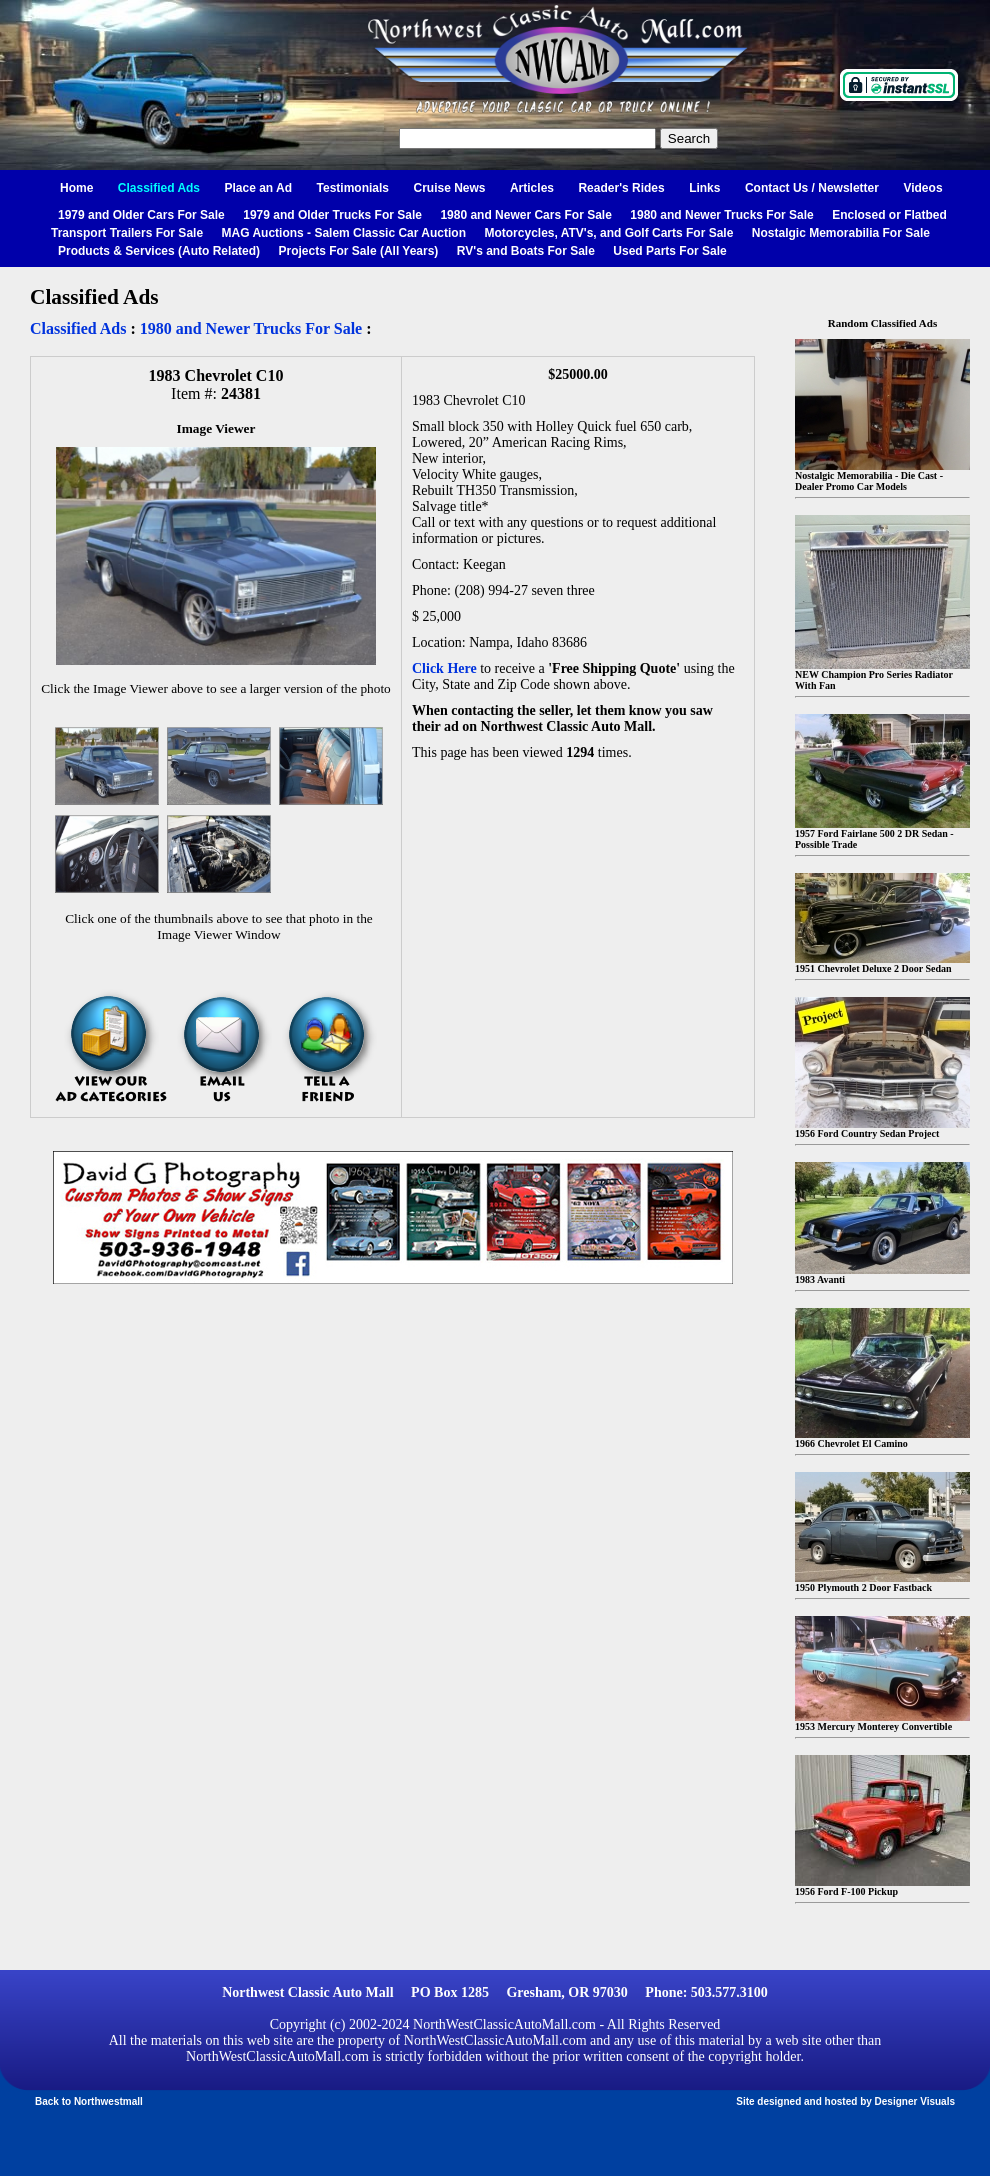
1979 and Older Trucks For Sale (332, 215)
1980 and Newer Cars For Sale (525, 215)
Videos (922, 188)
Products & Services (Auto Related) (159, 251)
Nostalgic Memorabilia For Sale (841, 233)
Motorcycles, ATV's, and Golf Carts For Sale (608, 233)
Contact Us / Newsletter (812, 188)
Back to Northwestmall (89, 2101)
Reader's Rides (621, 188)
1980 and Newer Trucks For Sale (721, 215)
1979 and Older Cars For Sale (141, 215)
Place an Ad (259, 188)
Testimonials (353, 188)
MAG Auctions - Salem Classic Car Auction (344, 233)
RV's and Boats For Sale (526, 251)
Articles (532, 188)
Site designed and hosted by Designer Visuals (845, 2101)
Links (704, 188)
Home (76, 188)
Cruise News (449, 188)
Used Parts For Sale (669, 251)
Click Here (444, 668)
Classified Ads (159, 188)
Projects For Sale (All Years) (359, 251)
